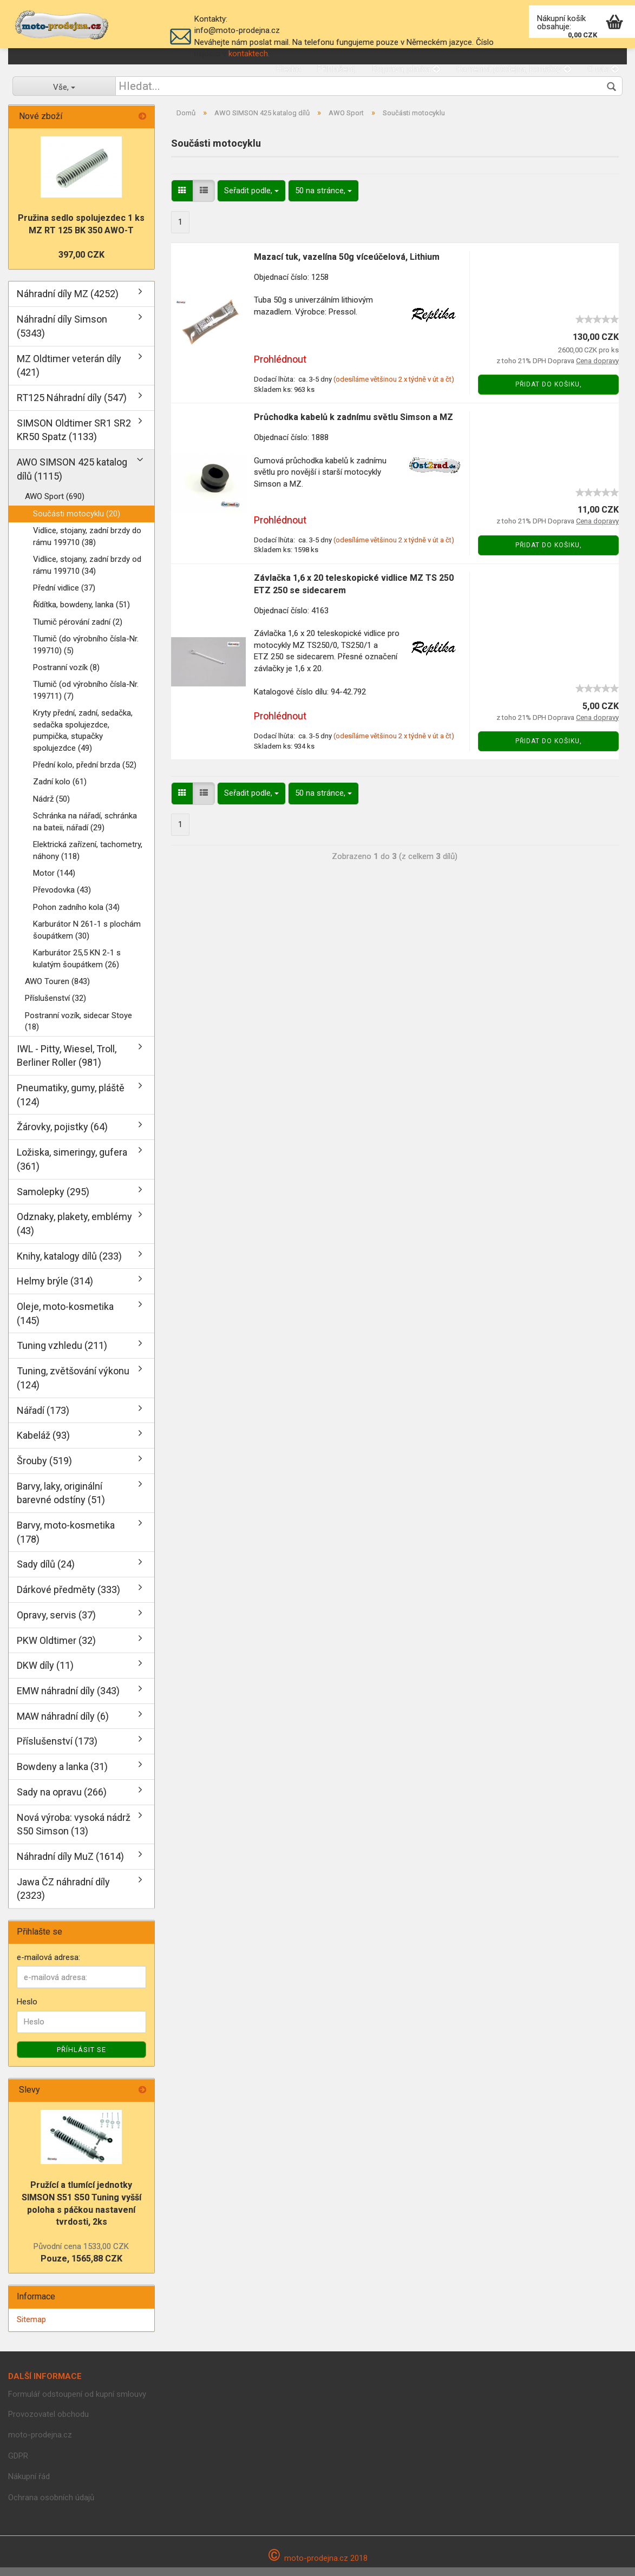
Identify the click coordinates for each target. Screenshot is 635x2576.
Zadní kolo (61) (60, 791)
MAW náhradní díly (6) (63, 1725)
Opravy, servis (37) (56, 1623)
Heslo (27, 2011)
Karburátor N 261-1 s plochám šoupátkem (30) (87, 938)
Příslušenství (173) (57, 1750)
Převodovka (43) (62, 899)
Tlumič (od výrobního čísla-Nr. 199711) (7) (86, 699)
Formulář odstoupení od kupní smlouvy (77, 2403)
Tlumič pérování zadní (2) (77, 630)
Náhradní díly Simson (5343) (62, 335)
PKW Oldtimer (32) (56, 1649)
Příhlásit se (81, 2058)
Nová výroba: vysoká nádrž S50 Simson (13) (73, 1833)
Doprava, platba (406, 69)
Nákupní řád (29, 2485)
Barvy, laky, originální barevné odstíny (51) (61, 1502)
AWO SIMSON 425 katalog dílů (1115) (72, 477)
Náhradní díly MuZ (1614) (70, 1865)
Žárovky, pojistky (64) (62, 1136)
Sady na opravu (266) (62, 1800)
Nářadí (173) (43, 1419)
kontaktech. (249, 53)
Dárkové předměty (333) (68, 1598)
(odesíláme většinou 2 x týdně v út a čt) (393, 388)
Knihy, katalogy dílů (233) (69, 1264)
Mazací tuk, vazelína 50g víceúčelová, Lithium (347, 265)
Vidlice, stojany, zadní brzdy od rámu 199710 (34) (87, 573)
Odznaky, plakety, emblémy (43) (74, 1232)
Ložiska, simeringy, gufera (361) (72, 1168)
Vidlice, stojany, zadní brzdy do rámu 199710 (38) (87, 545)
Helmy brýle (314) (55, 1290)
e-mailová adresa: (48, 1966)
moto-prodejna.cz (40, 2443)
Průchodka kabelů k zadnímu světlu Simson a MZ (353, 426)
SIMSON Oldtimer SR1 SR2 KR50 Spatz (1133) (74, 438)
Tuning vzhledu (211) (62, 1354)
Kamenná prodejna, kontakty (513, 69)
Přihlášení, (336, 69)
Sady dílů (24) (46, 1573)
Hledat (288, 69)
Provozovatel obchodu (48, 2423)
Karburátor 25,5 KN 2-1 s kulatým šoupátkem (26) (77, 967)
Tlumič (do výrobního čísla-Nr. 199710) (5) (86, 653)
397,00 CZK (81, 263)
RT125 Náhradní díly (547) (72, 406)
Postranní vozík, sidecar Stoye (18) (78, 1029)
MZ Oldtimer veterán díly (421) (69, 374)
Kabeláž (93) (43, 1444)
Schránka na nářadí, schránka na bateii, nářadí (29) (85, 830)
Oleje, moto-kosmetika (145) (65, 1322)
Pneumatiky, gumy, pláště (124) (71, 1103)
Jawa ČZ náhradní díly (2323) (63, 1897)
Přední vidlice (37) (64, 596)
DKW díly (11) (45, 1674)
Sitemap (31, 2328)
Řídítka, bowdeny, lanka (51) (81, 614)
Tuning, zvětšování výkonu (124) (73, 1386)
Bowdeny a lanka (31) (62, 1775)
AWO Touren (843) (57, 990)
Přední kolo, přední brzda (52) (84, 773)
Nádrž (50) (51, 807)
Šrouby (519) (44, 1469)
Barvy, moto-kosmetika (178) (66, 1541)
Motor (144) (54, 882)
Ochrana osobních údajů (51, 2506)
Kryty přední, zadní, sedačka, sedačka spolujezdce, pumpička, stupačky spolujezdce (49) (83, 739)
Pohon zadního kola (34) (76, 916)
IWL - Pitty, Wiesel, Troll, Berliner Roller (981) (66, 1064)
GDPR (18, 2464)
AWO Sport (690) (54, 505)
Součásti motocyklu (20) (76, 522)
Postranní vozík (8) (66, 676)
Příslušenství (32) (55, 1007)
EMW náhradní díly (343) (68, 1699)
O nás (603, 69)
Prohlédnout (280, 368)
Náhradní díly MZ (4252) (68, 303)
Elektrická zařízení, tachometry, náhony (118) (87, 858)
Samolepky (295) (53, 1200)
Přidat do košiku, (548, 393)
